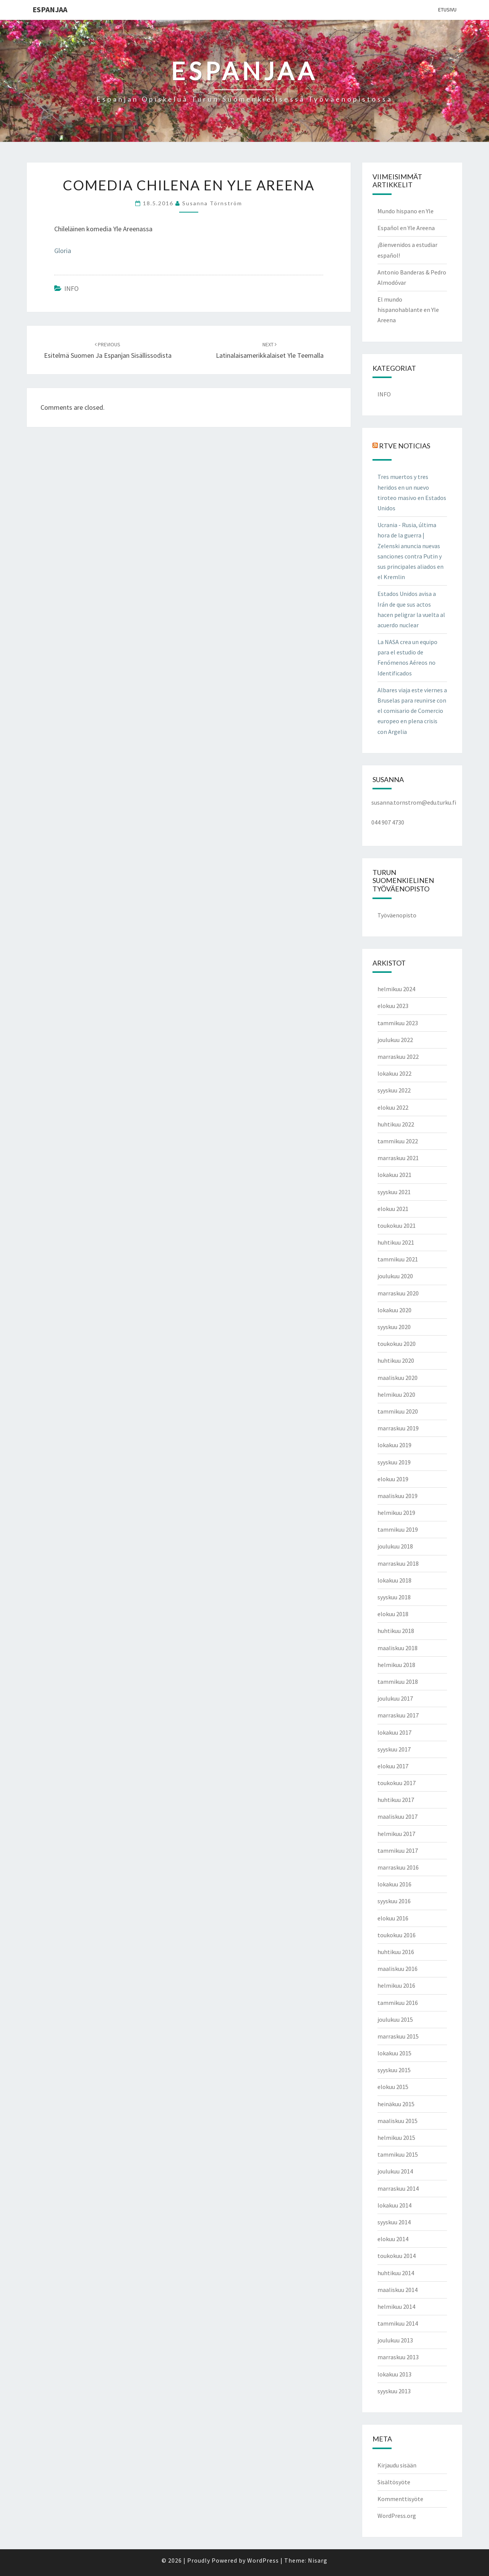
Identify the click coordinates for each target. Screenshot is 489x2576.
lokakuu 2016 (394, 1884)
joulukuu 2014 (395, 2171)
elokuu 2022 (392, 1107)
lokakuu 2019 (394, 1445)
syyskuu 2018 (394, 1597)
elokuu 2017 (392, 1766)
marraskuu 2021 (398, 1158)
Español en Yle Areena (406, 228)
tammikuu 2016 (397, 2002)
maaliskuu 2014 (397, 2290)
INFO (71, 288)
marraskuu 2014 (398, 2188)
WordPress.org (396, 2515)
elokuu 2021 (392, 1209)
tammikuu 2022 (397, 1141)
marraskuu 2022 (398, 1056)
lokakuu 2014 (394, 2205)
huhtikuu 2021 (395, 1242)
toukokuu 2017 (396, 1783)
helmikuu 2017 (396, 1833)
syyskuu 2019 (394, 1462)
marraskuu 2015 (398, 2036)
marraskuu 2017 (398, 1715)
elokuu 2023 (392, 1006)
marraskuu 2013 (398, 2357)
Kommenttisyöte (400, 2499)
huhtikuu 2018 (395, 1631)
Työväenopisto (396, 915)
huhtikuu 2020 (395, 1360)
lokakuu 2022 (394, 1073)
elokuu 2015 (392, 2087)
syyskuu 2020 (394, 1327)
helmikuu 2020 (396, 1394)
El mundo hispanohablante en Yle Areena (408, 309)
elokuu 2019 (392, 1479)
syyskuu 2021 (394, 1192)
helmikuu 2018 (396, 1665)
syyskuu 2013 (394, 2391)
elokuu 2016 (392, 1918)
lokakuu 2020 (394, 1310)
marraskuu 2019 (398, 1428)
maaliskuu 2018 (397, 1648)
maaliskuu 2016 (397, 1968)
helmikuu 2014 (396, 2306)
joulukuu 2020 (395, 1276)
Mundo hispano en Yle (405, 211)
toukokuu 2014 (396, 2255)
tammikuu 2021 (397, 1259)
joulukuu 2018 (395, 1546)
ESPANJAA (49, 9)
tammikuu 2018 (397, 1681)
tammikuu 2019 (397, 1529)
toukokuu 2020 (396, 1343)
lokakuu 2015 (394, 2053)
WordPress (263, 2560)
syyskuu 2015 (394, 2070)
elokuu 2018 (392, 1614)
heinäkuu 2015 (396, 2104)
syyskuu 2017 (394, 1749)
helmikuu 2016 (396, 1985)
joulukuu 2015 (395, 2019)
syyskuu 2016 (394, 1901)
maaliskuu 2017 (397, 1816)
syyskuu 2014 (394, 2222)
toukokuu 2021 (396, 1225)
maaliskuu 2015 (397, 2121)
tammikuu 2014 (397, 2323)
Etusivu (447, 9)
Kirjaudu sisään (396, 2465)
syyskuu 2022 (394, 1090)
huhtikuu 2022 (395, 1124)
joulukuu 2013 (395, 2340)
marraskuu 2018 (398, 1563)
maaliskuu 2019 (397, 1496)
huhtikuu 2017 (395, 1799)
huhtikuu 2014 (395, 2273)
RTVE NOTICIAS (404, 446)
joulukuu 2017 (395, 1698)
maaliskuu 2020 (397, 1377)
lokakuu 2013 (394, 2374)
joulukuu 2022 (395, 1040)
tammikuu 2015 (397, 2154)
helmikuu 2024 (396, 989)
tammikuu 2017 (397, 1850)
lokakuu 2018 (394, 1580)
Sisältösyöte (393, 2482)
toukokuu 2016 (396, 1935)
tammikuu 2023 (397, 1023)
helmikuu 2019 (396, 1512)
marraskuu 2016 (398, 1867)
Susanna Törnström (212, 203)
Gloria (62, 250)
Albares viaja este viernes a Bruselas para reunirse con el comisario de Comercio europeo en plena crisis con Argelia (412, 710)
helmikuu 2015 (396, 2137)
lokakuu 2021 (394, 1174)
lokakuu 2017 (394, 1732)
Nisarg (317, 2560)
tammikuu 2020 (397, 1411)
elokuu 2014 (392, 2239)
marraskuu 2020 (398, 1293)
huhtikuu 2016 (395, 1952)
